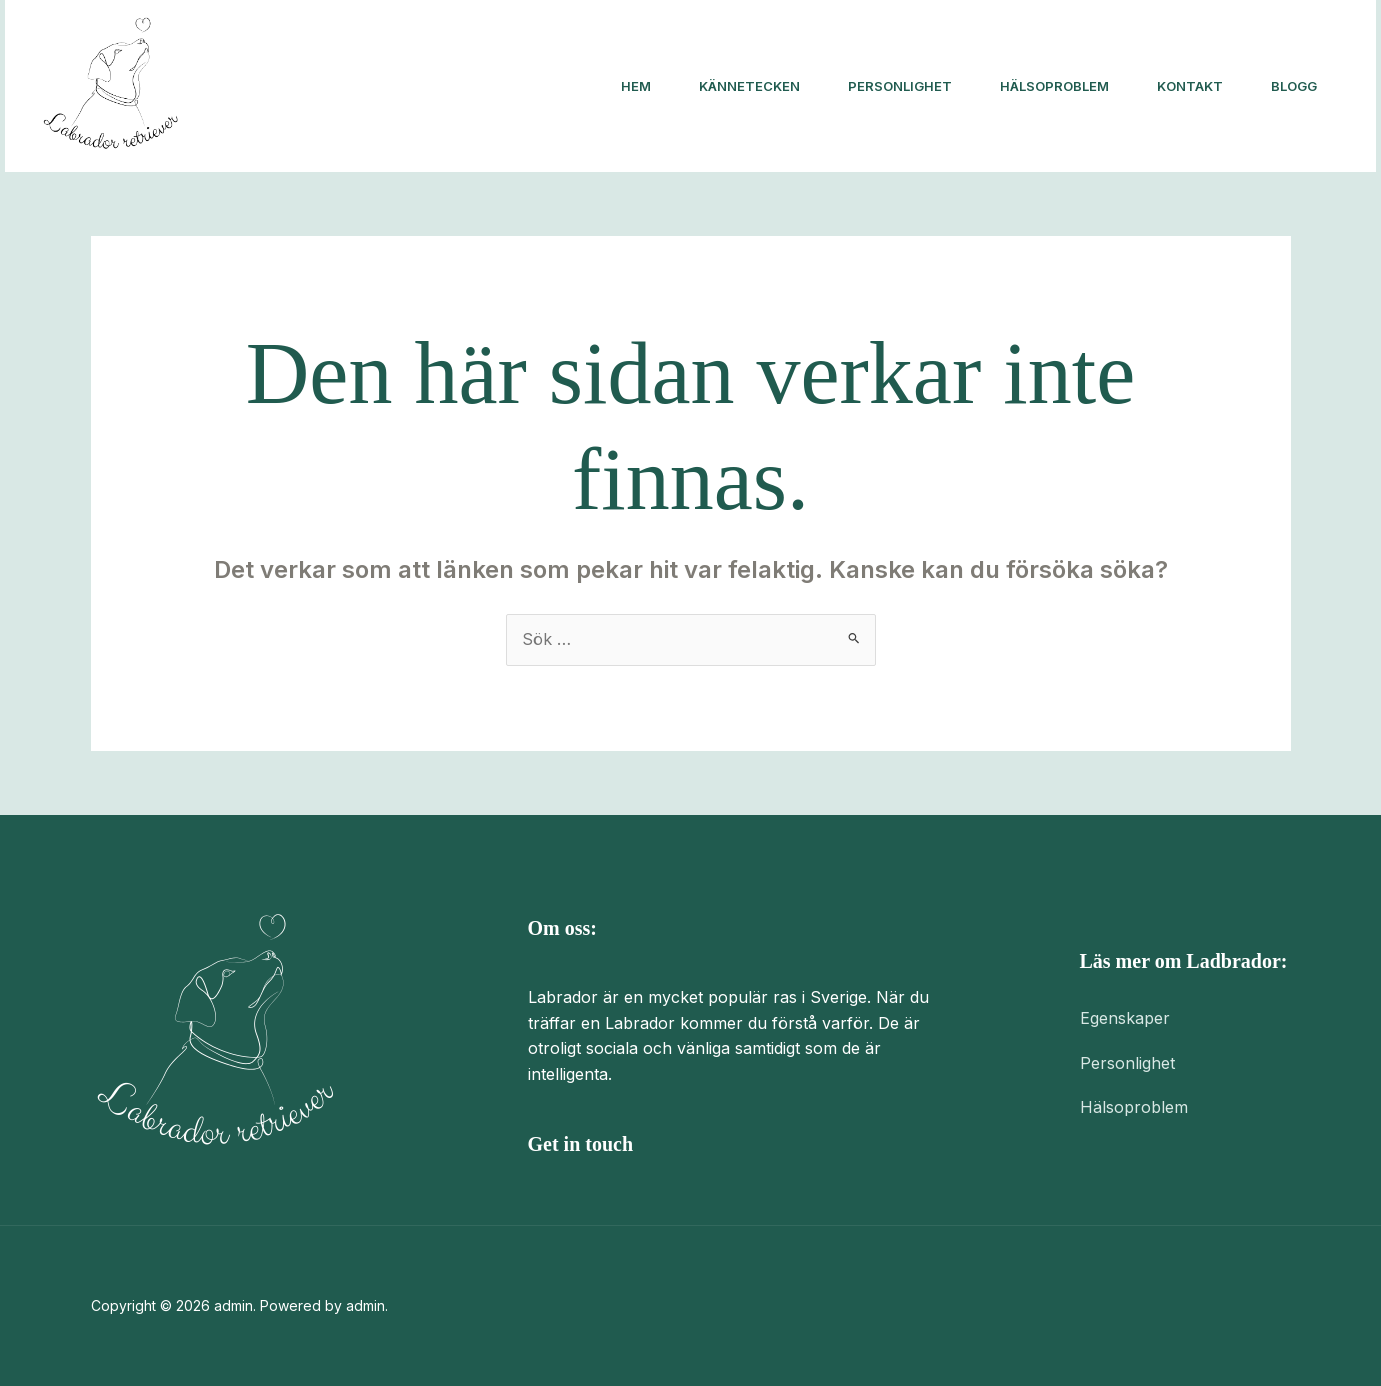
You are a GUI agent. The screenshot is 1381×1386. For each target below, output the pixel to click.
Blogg (1294, 86)
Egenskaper (1125, 1018)
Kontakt (1190, 86)
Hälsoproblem (1054, 86)
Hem (636, 86)
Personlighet (900, 86)
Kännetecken (749, 86)
